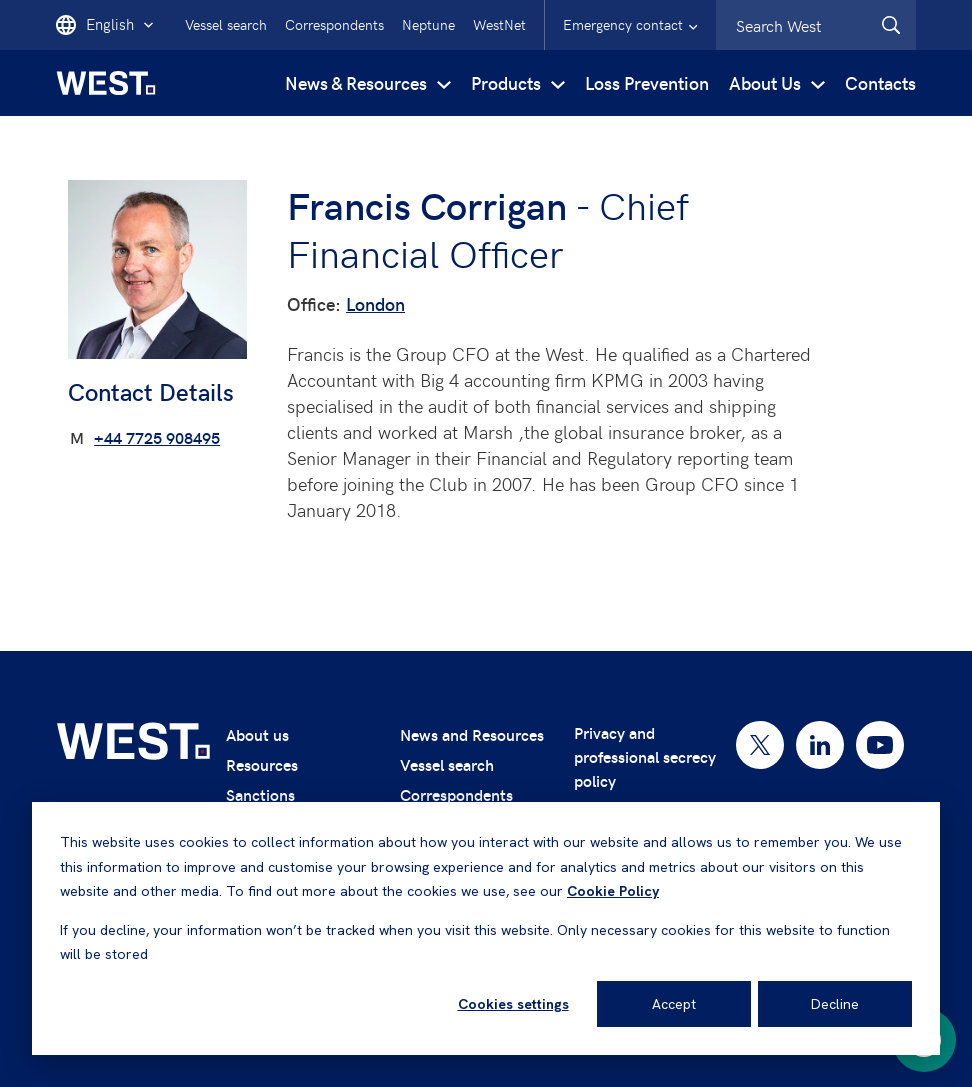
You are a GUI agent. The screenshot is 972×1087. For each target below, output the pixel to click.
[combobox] (816, 25)
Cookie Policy (613, 891)
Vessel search (226, 24)
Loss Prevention (647, 82)
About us (257, 734)
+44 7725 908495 (157, 437)
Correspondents (334, 24)
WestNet (499, 24)
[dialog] (486, 928)
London (375, 303)
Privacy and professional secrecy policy (645, 756)
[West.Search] (891, 25)
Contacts (880, 82)
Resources (262, 764)
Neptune (428, 24)
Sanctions (260, 794)
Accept (674, 1004)
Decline (835, 1004)
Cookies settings (513, 1004)
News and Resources (472, 734)
